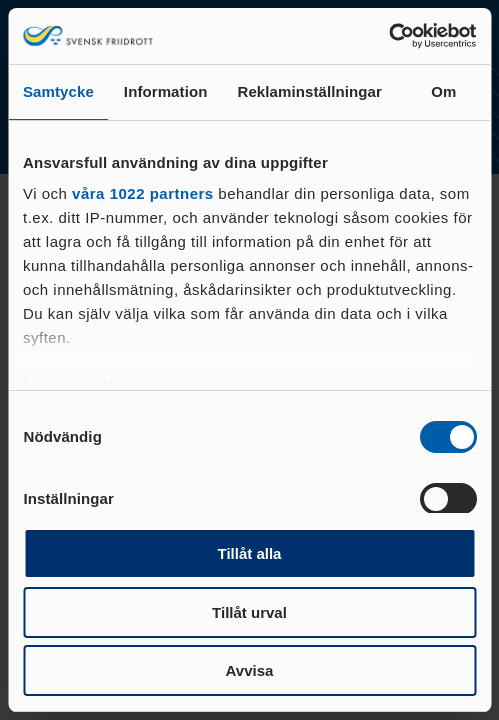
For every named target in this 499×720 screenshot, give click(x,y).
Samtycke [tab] (58, 91)
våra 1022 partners (143, 193)
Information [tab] (166, 91)
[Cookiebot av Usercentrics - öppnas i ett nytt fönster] (388, 36)
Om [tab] (443, 91)
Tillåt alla (250, 553)
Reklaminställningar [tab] (309, 91)
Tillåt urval (249, 612)
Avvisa (250, 670)
